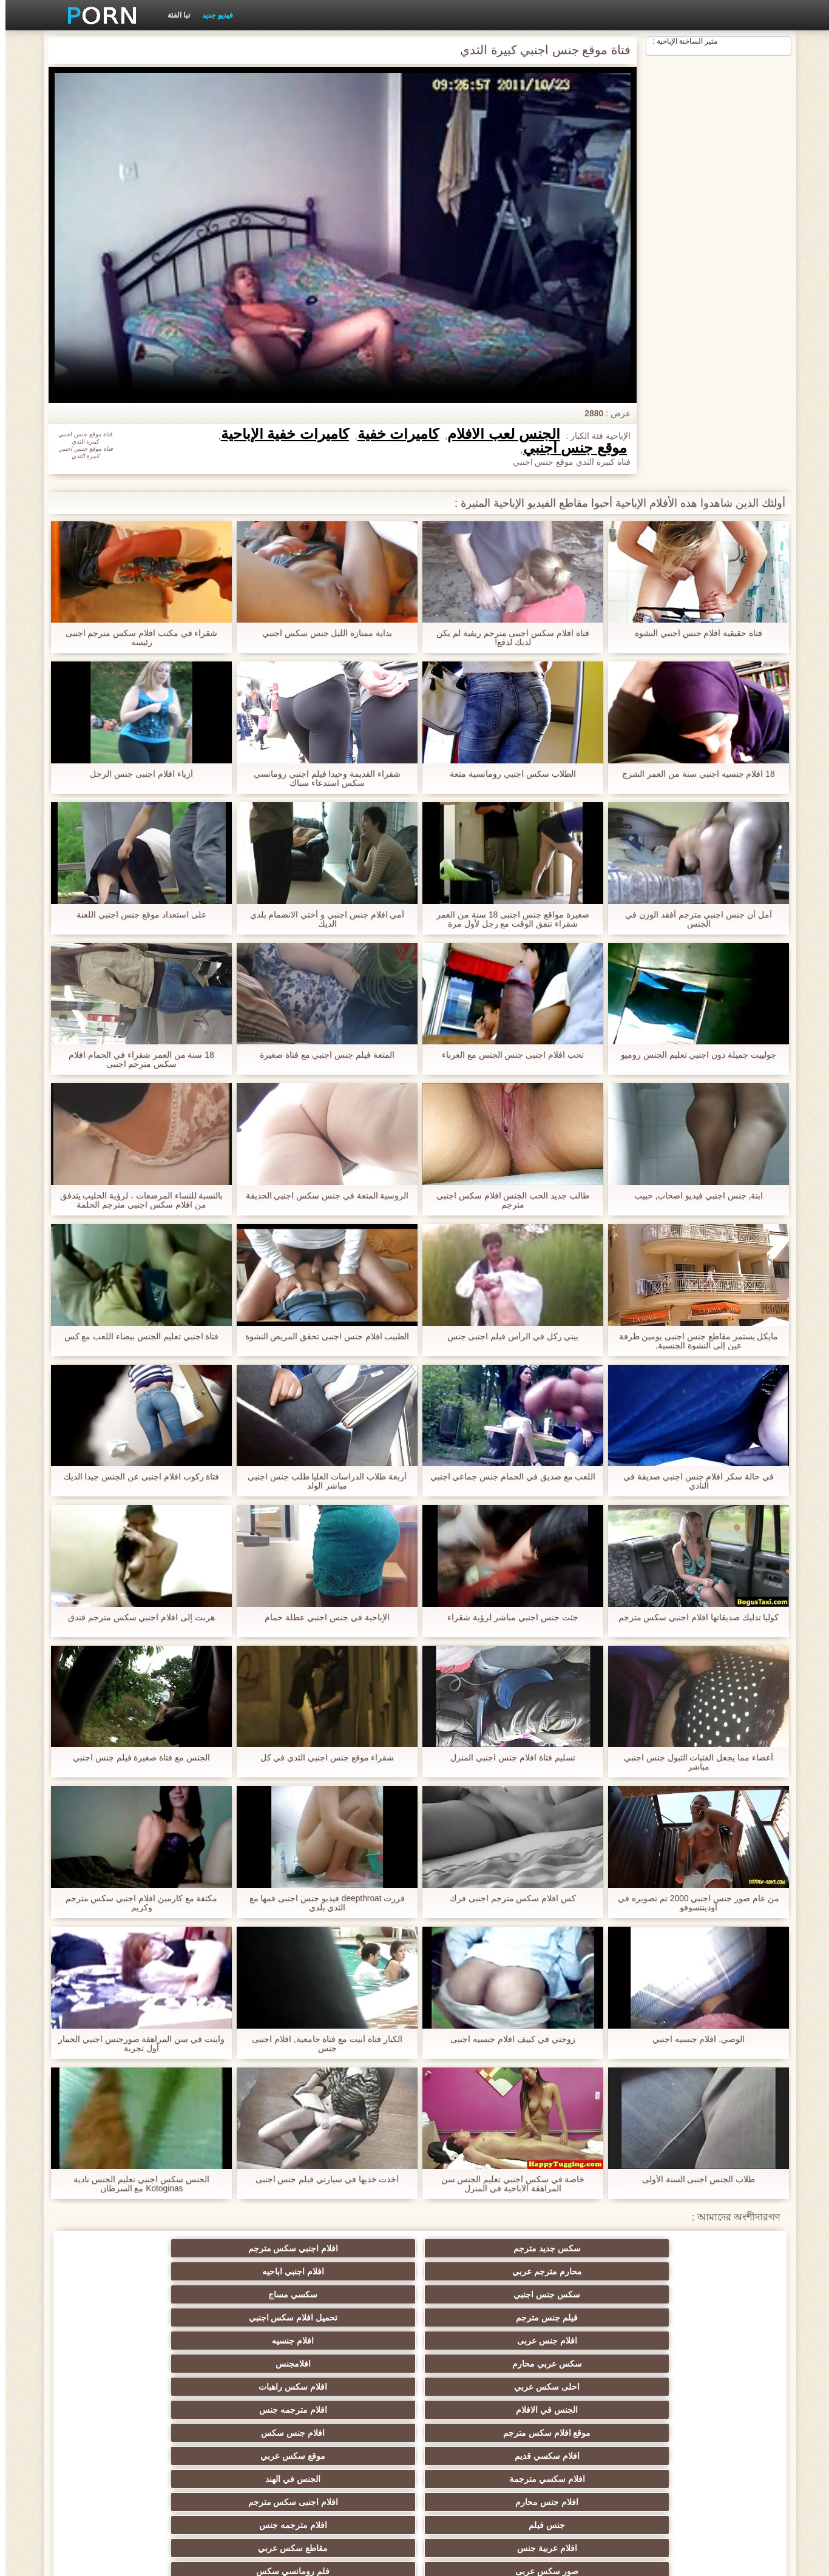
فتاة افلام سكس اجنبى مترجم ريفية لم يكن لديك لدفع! (507, 638)
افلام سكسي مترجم (236, 2363)
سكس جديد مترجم (711, 2248)
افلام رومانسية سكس (474, 2451)
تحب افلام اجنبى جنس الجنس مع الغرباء (507, 1055)
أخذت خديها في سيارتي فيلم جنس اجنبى (321, 2179)
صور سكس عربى (236, 2340)
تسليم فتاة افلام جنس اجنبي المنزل (507, 1757)
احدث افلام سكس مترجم (592, 2387)
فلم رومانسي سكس (117, 2340)
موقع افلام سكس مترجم (236, 2294)
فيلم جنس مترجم (712, 2271)
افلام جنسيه (355, 2271)
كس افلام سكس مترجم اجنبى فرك (507, 1898)
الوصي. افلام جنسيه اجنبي (693, 2039)
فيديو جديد (212, 15)
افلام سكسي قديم (711, 2317)
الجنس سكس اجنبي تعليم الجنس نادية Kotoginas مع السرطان (135, 2184)
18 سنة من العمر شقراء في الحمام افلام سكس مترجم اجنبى (136, 1059)
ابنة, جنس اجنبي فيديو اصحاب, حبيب (692, 1195)
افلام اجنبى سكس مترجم (117, 2317)
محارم (355, 2363)
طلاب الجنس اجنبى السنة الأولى (693, 2179)
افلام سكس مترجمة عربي (712, 2451)
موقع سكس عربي (592, 2317)
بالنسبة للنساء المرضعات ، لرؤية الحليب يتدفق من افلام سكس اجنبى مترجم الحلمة (135, 1200)
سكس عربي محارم (236, 2271)
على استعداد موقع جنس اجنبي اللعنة (135, 914)
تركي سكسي (355, 2451)
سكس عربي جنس (474, 2387)
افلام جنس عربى (474, 2271)
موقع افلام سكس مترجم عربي (236, 2476)
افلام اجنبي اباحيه (355, 2248)
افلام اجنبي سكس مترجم (592, 2248)
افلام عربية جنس (474, 2340)
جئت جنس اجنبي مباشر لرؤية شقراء (507, 1617)
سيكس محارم (355, 2492)
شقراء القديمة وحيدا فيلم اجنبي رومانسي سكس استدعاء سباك (321, 778)
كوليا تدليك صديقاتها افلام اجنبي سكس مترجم (692, 1617)
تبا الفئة (173, 15)
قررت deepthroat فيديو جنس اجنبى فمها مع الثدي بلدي (321, 1903)
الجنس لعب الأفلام (498, 434)
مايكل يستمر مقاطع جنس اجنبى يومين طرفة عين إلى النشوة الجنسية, (693, 1341)
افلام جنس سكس (117, 2294)
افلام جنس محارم (236, 2317)
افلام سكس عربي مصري (711, 2492)
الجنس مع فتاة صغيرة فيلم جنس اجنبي (136, 1757)
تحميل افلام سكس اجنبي (592, 2271)
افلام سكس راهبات (592, 2294)
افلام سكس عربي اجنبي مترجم (117, 2412)
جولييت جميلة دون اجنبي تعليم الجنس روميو (693, 1055)
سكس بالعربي (355, 2387)
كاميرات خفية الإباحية (279, 434)
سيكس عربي (236, 2451)
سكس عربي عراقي (592, 2363)
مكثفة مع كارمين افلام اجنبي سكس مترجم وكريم (135, 1903)
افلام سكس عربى (117, 2451)
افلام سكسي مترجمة (474, 2317)
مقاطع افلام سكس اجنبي (236, 2428)
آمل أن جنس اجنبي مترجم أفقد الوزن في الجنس (693, 919)
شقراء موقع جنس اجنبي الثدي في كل (321, 1757)
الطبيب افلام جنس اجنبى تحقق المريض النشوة (321, 1336)
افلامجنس (117, 2271)
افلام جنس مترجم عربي (117, 2363)
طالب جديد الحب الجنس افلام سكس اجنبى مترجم (507, 1200)
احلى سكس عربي (712, 2294)
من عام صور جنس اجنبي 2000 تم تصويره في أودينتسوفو (693, 1903)
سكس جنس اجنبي (236, 2248)
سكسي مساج (117, 2248)
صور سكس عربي (474, 2428)
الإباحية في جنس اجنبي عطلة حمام (321, 1617)
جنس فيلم (712, 2340)
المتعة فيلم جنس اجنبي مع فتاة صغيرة (321, 1055)
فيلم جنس (117, 2492)
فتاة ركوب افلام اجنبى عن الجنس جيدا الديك (136, 1476)
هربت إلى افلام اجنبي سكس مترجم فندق (136, 1617)
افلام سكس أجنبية (474, 2492)
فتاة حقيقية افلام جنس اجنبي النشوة (693, 633)
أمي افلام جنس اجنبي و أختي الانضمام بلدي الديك (321, 919)
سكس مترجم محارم (592, 2451)
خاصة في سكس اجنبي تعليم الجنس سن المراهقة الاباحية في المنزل (507, 2184)
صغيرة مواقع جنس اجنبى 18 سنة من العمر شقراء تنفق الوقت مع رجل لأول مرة (507, 919)
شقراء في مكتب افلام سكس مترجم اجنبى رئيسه (135, 638)
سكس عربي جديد (711, 2363)
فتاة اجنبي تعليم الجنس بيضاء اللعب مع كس (135, 1336)
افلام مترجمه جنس (355, 2294)
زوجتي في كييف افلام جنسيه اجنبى (507, 2039)
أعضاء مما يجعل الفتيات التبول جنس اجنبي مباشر (693, 1762)
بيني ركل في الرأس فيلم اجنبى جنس (507, 1336)
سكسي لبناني (593, 2428)
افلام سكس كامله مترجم (474, 2363)
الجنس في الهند (355, 2317)
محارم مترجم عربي (474, 2248)
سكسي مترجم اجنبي (355, 2428)
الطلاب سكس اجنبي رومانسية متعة (507, 774)
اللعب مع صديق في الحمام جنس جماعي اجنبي (507, 1476)
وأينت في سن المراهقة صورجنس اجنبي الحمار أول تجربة (136, 2044)
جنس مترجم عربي (236, 2387)
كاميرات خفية (393, 434)
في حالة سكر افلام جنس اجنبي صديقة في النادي (693, 1481)
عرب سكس (711, 2428)
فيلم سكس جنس (117, 2387)
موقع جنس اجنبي (569, 448)
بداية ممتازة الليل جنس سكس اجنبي (322, 633)
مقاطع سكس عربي (355, 2340)
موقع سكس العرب (592, 2492)
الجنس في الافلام (474, 2294)
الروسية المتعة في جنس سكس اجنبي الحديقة (321, 1195)
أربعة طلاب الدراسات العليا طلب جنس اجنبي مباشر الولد (321, 1481)
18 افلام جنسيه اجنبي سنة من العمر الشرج (693, 774)
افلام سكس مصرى (711, 2387)
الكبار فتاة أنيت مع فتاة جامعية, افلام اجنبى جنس (321, 2044)
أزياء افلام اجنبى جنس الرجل (136, 774)
